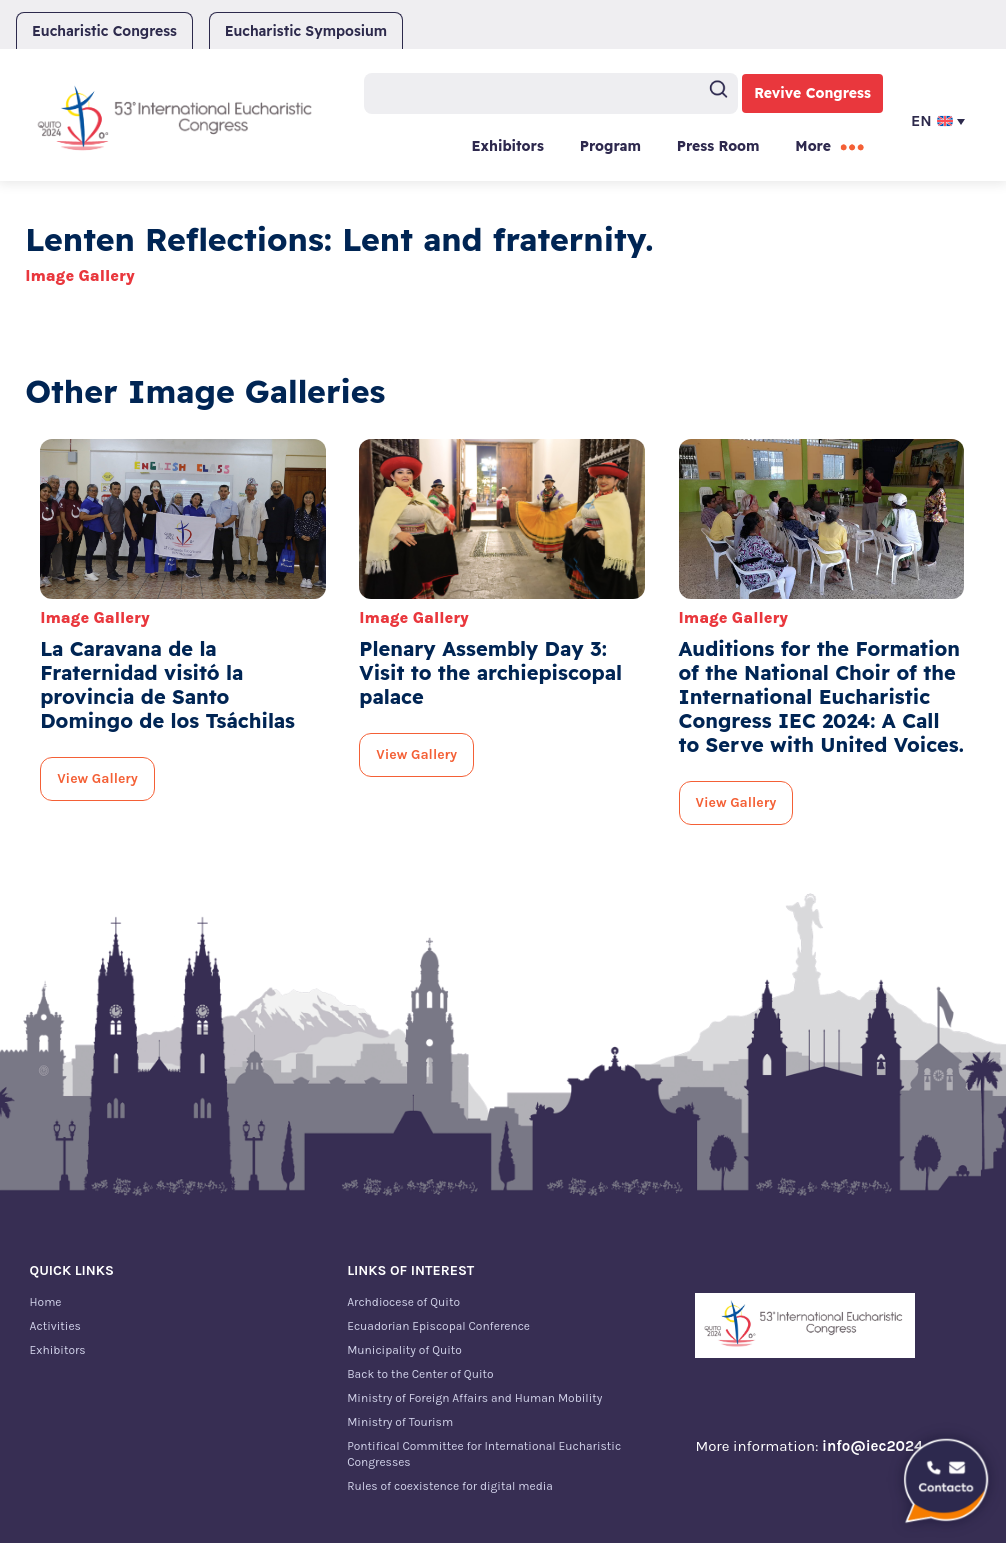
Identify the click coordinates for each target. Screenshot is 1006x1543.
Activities (55, 1326)
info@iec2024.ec (882, 1446)
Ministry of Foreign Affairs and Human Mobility (474, 1398)
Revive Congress (812, 93)
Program (610, 146)
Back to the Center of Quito (420, 1374)
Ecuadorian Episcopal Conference (438, 1326)
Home (46, 1302)
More (813, 146)
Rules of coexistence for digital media (450, 1486)
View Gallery (97, 778)
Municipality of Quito (404, 1350)
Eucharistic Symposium (306, 31)
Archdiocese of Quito (403, 1302)
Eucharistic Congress (104, 31)
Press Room (718, 146)
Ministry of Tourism (400, 1422)
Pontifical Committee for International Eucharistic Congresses (484, 1454)
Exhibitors (507, 146)
